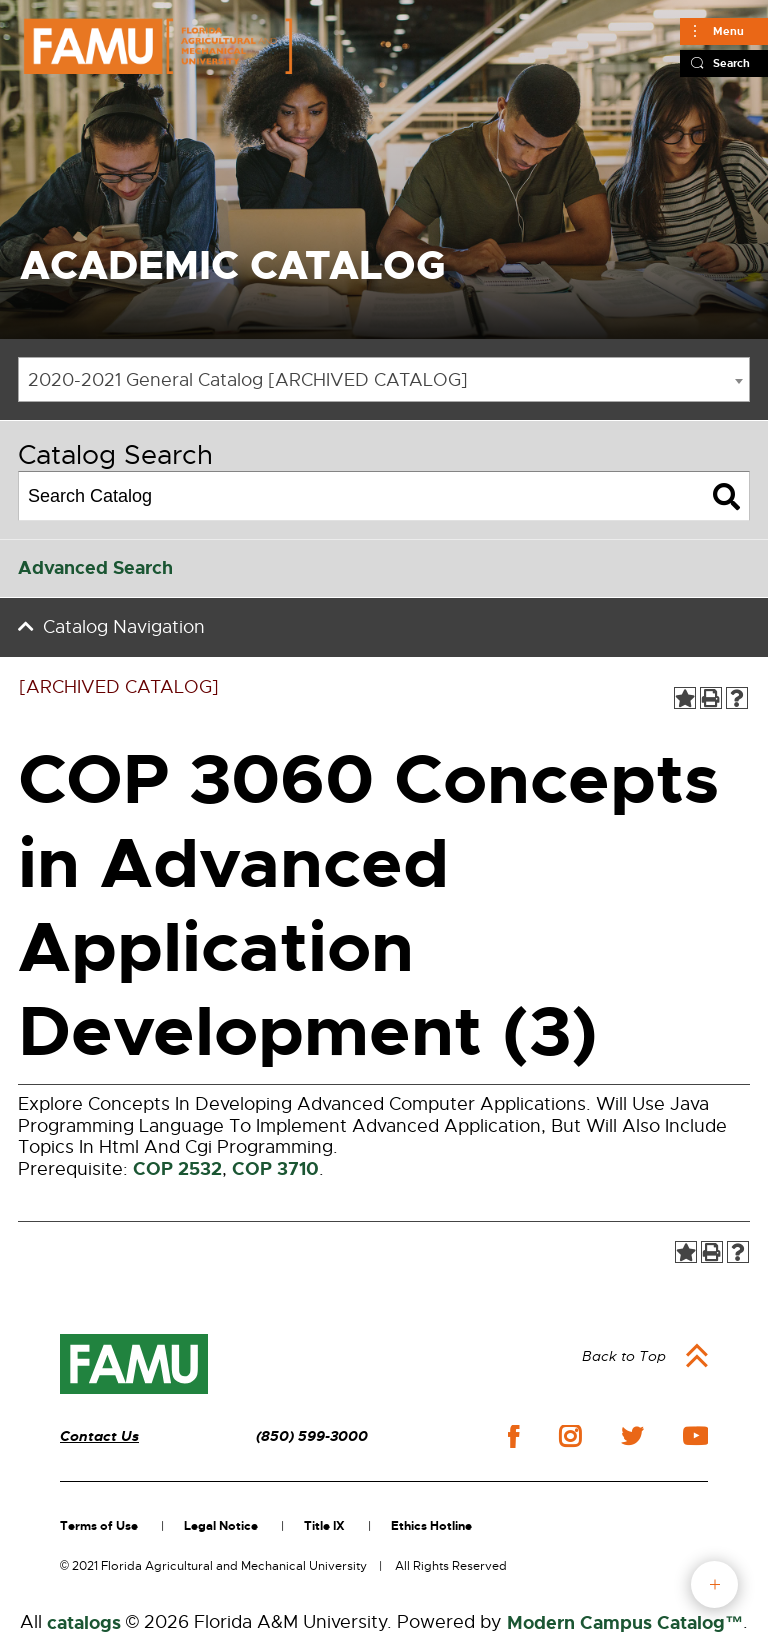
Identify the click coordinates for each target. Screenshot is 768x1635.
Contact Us (99, 1436)
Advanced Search (95, 568)
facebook (513, 1436)
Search (731, 63)
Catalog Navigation (124, 627)
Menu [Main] (728, 31)
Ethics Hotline (431, 1526)
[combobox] (384, 379)
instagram (570, 1436)
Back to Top (624, 1356)
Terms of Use (99, 1526)
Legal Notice (221, 1526)
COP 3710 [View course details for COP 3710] (275, 1169)
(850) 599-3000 (312, 1436)
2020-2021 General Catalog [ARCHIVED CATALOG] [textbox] (248, 380)
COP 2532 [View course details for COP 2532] (177, 1169)
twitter (632, 1436)
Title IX (324, 1526)
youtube (695, 1436)
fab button (714, 1584)
